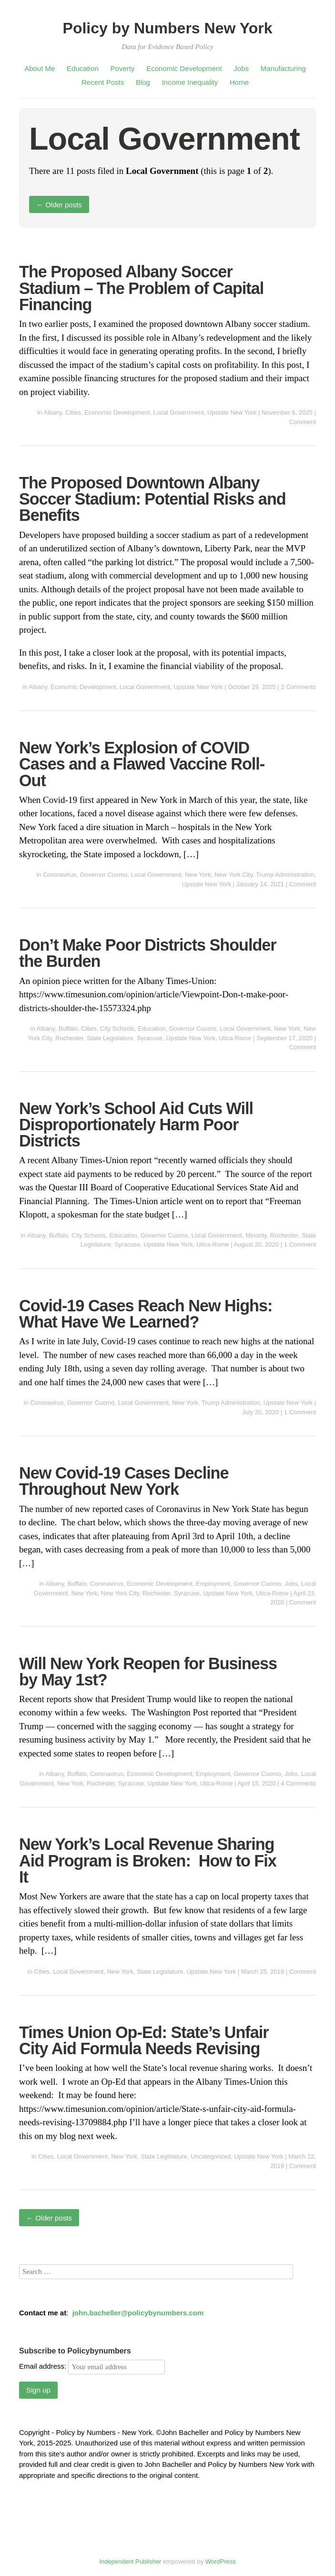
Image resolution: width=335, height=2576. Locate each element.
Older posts (59, 205)
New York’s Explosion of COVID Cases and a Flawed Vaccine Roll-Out (141, 764)
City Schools (117, 1028)
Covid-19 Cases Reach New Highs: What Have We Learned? (145, 1314)
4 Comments (298, 1783)
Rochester (69, 1038)
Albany (52, 412)
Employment (213, 1583)
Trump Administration (285, 874)
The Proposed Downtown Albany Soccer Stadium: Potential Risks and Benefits (152, 499)
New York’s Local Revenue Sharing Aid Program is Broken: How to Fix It (147, 1860)
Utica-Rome (235, 1038)
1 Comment (300, 1244)
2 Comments (298, 686)
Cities (73, 412)
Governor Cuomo (103, 874)
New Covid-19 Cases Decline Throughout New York (124, 1481)
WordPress (220, 2561)
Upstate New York (231, 412)
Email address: (92, 2366)
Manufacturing (283, 68)
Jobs (241, 68)
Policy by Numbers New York (168, 28)
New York (198, 874)
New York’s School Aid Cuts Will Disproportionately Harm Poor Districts (136, 1124)
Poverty (123, 68)
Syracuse (149, 1038)
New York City (233, 874)
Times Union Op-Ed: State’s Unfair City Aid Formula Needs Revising (144, 2040)
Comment (302, 422)
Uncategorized (211, 2156)
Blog (143, 82)
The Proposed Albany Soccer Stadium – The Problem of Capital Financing (141, 288)
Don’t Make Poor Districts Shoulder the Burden (147, 953)
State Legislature (110, 1038)
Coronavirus (59, 874)
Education (83, 68)
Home (239, 82)
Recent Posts (102, 82)
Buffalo (68, 1028)
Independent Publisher (130, 2561)
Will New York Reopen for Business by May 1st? (148, 1671)
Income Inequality (190, 82)
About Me (39, 68)
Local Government (178, 412)
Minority (256, 1235)
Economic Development (184, 68)
